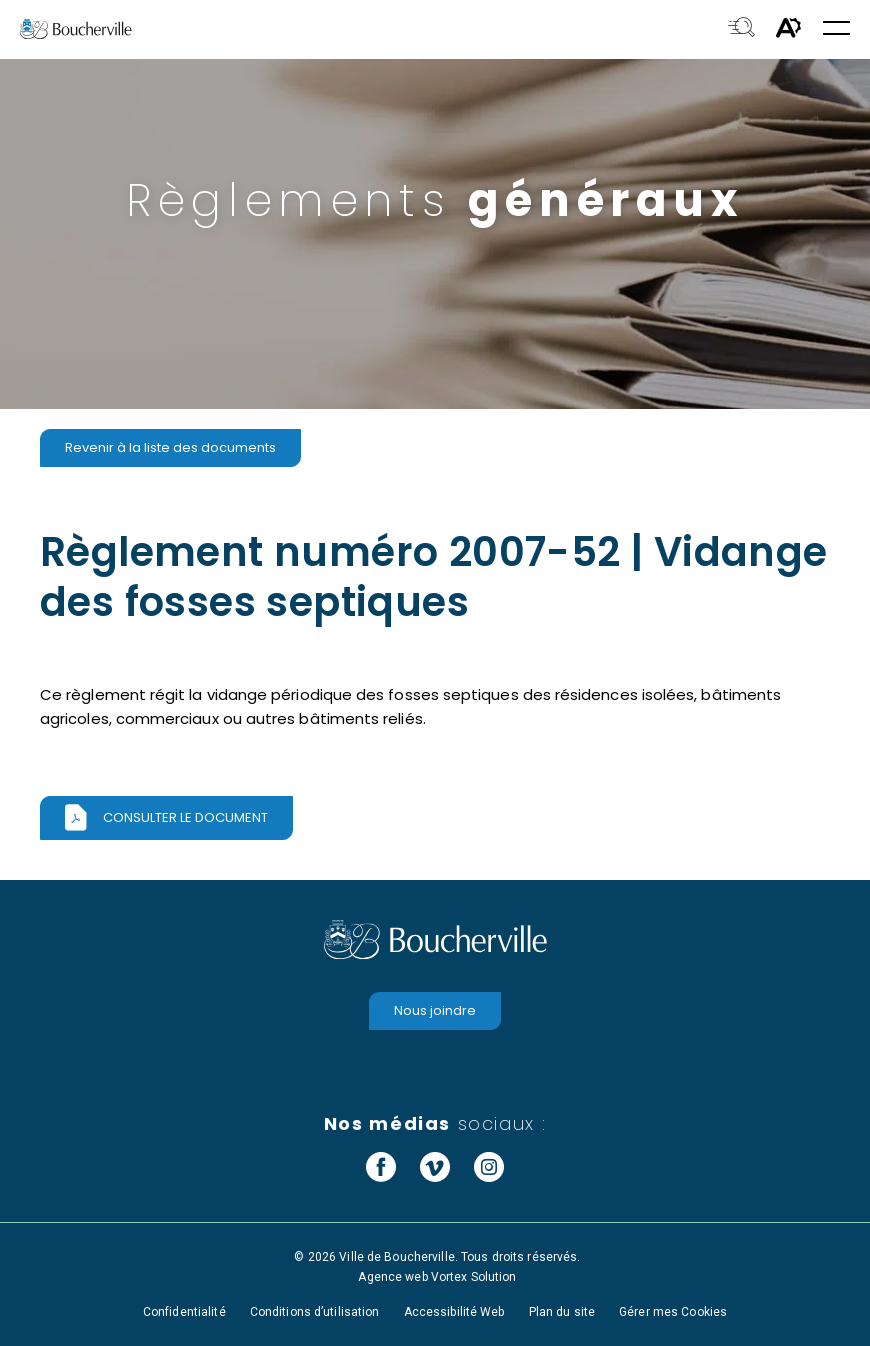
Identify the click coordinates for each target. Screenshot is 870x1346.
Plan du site (562, 1312)
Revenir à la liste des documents (170, 447)
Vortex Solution (474, 1277)
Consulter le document (185, 817)
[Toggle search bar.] (741, 29)
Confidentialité (184, 1312)
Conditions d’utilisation (315, 1312)
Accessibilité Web (454, 1312)
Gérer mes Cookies (673, 1312)
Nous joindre (435, 1010)
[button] (836, 29)
